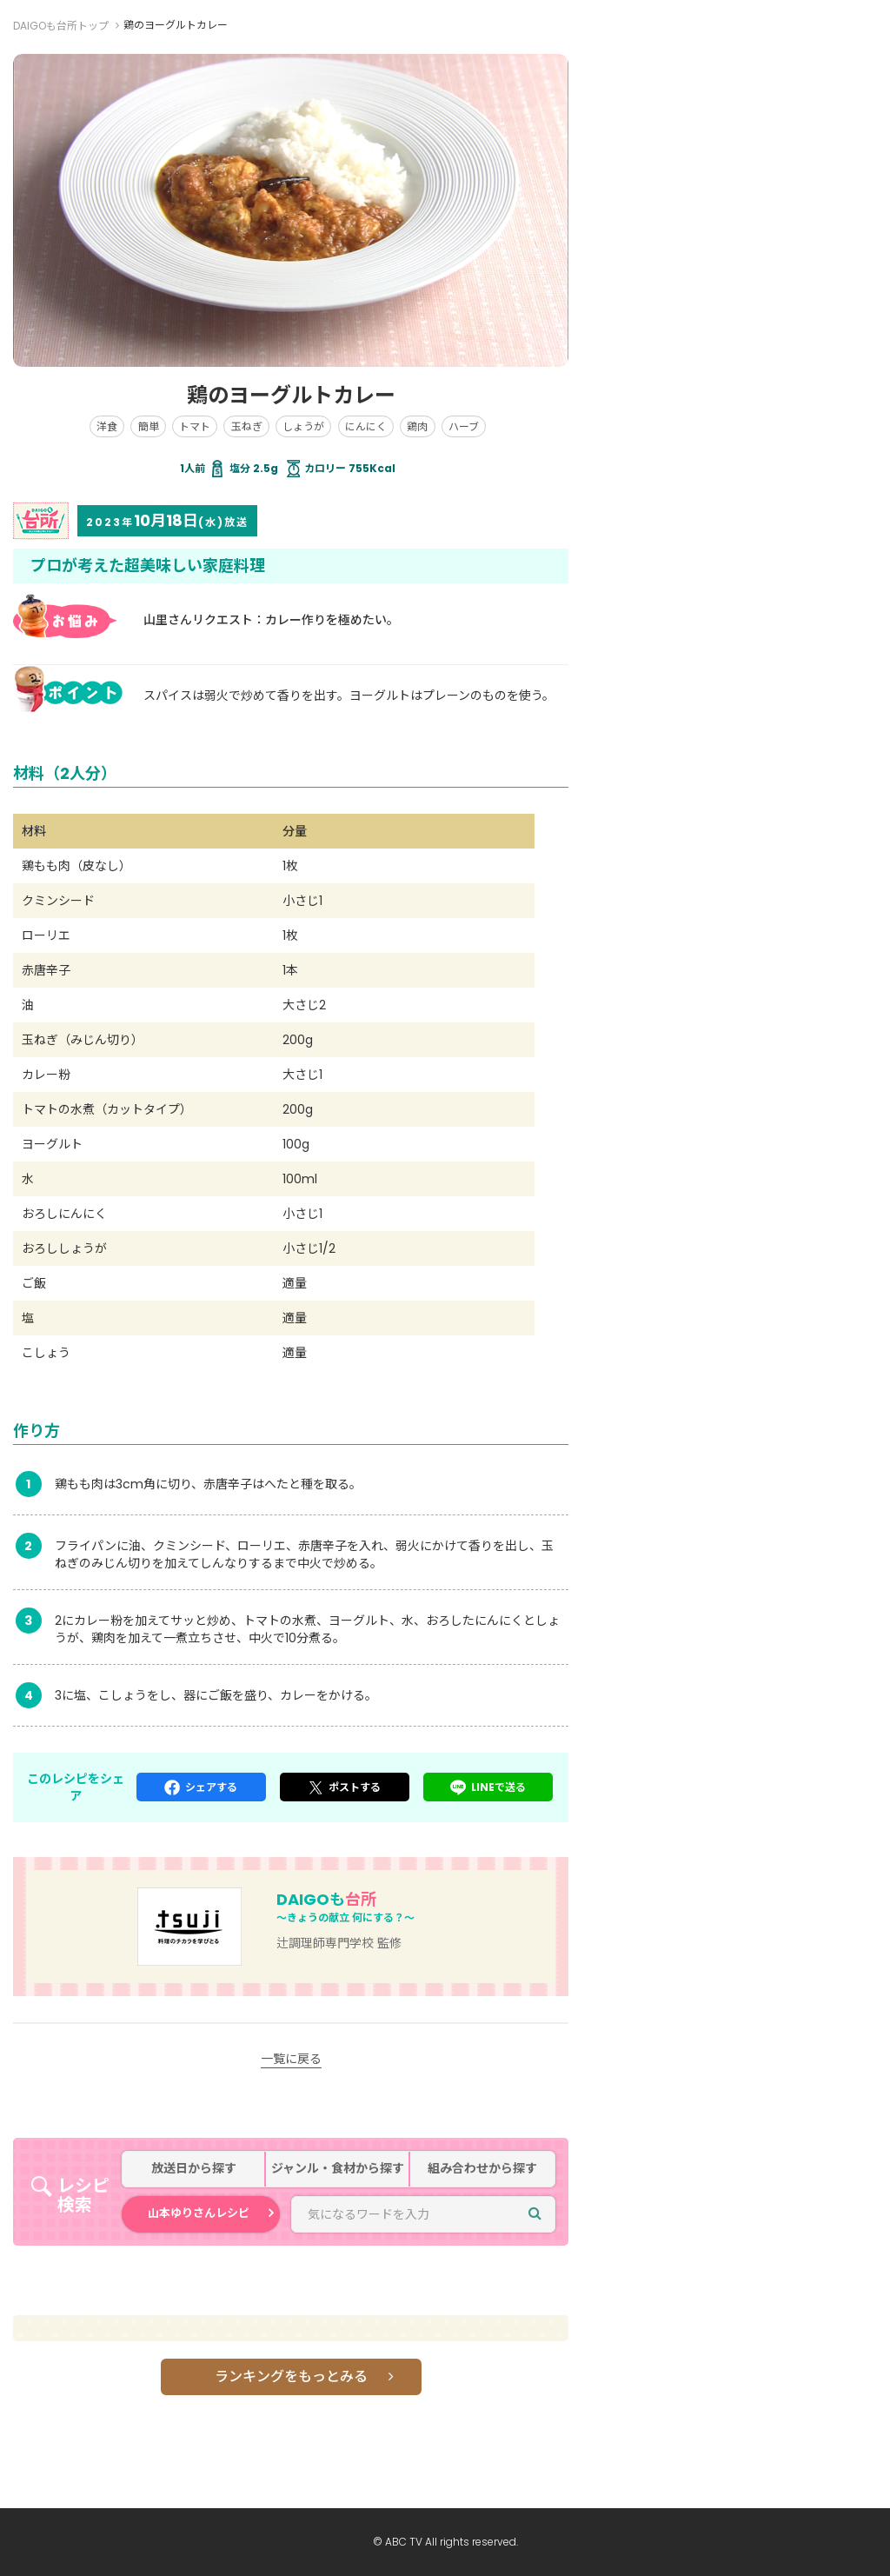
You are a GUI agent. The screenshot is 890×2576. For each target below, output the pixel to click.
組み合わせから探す (482, 2168)
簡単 (148, 426)
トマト (194, 426)
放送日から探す (193, 2168)
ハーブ (463, 426)
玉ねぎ (246, 426)
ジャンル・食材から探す (337, 2168)
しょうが (303, 426)
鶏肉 (417, 426)
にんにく (366, 426)
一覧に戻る (291, 2058)
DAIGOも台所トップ (61, 25)
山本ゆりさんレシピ (198, 2213)
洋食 (106, 426)
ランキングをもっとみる (291, 2376)
